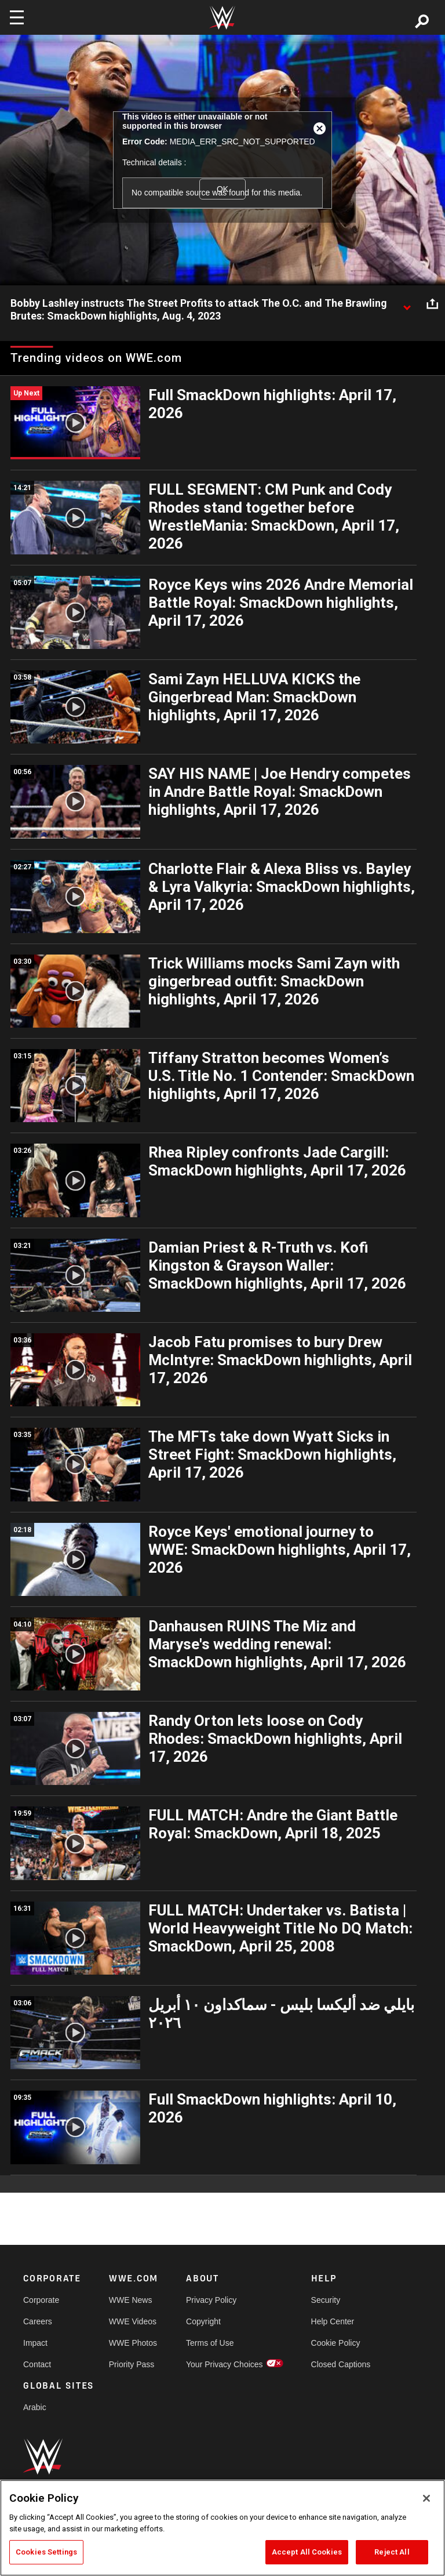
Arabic (34, 2407)
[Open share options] (432, 304)
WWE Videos (132, 2321)
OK (222, 189)
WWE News (130, 2300)
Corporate (41, 2300)
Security (326, 2300)
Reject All (391, 2552)
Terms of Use (210, 2343)
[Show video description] (407, 304)
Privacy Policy (211, 2300)
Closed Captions (341, 2364)
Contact (37, 2364)
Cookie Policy (335, 2343)
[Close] (426, 2498)
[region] (222, 2528)
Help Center (333, 2321)
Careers (37, 2321)
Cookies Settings (46, 2552)
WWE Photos (133, 2343)
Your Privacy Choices (224, 2364)
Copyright (203, 2321)
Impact (35, 2343)
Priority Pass (132, 2364)
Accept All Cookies (307, 2552)
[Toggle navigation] (16, 17)
